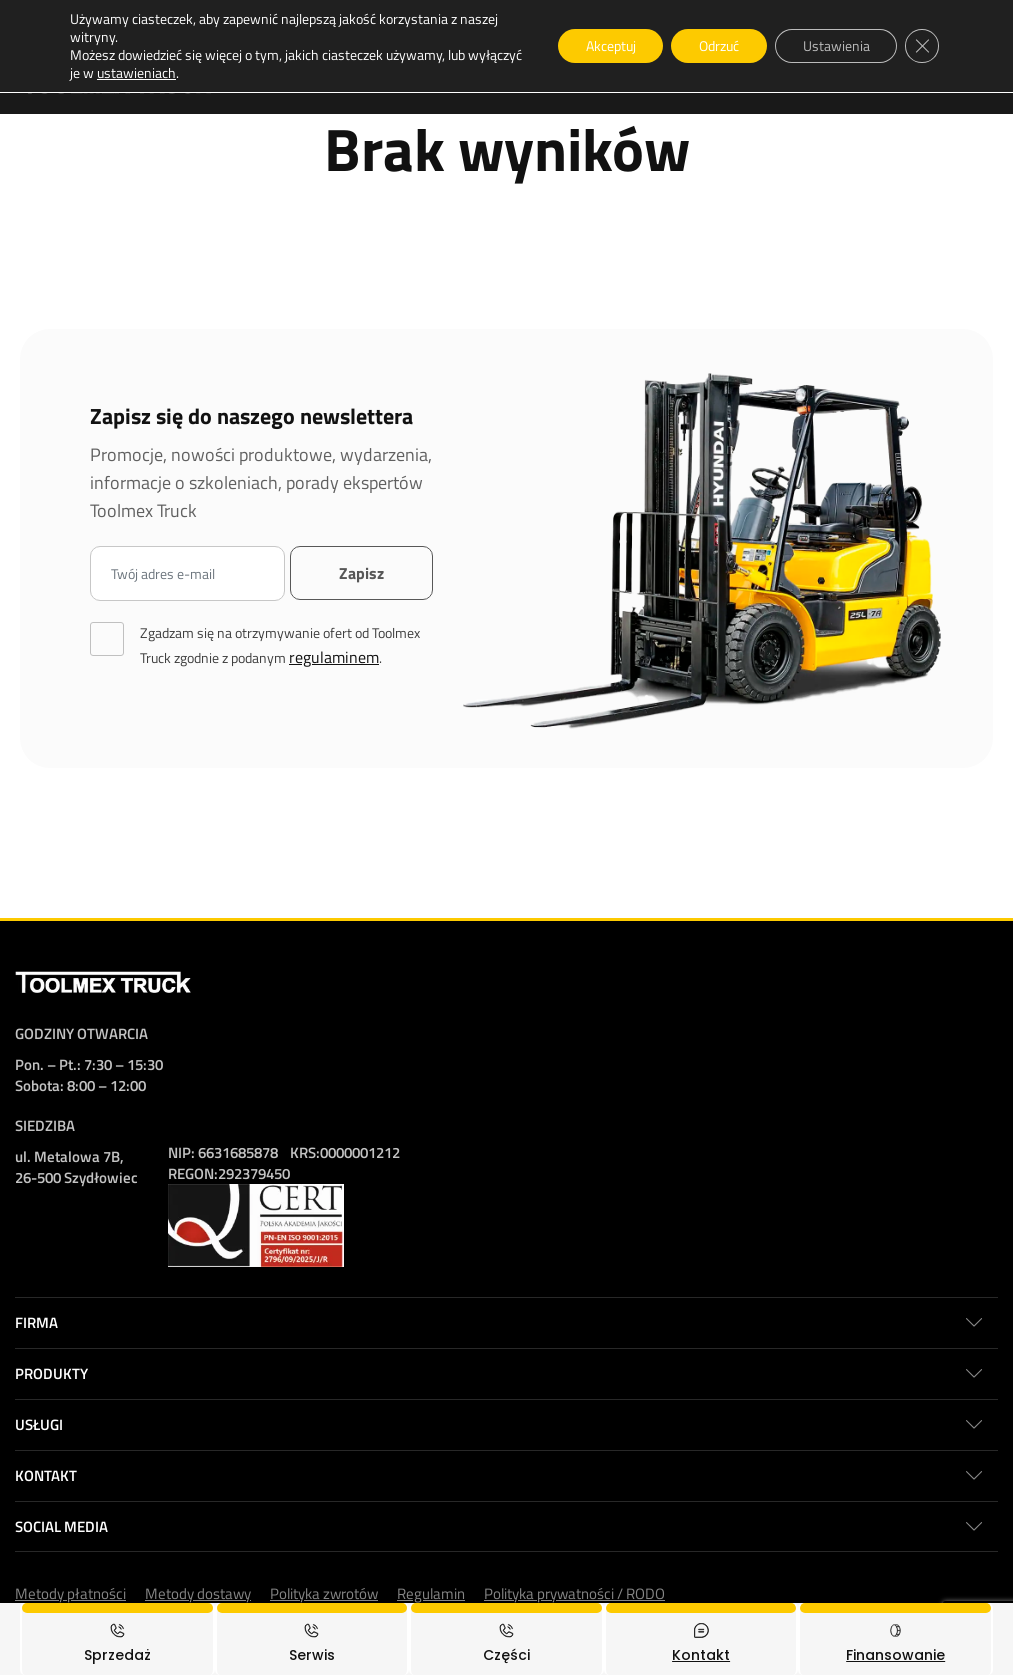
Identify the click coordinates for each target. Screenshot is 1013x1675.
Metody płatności (70, 1593)
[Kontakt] (701, 1639)
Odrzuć (710, 45)
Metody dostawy (198, 1593)
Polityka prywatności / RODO (574, 1593)
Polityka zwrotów (324, 1593)
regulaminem (334, 657)
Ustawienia (831, 45)
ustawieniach (193, 73)
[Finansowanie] (895, 1639)
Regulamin (431, 1593)
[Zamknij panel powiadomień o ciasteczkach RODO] (921, 46)
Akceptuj (597, 45)
